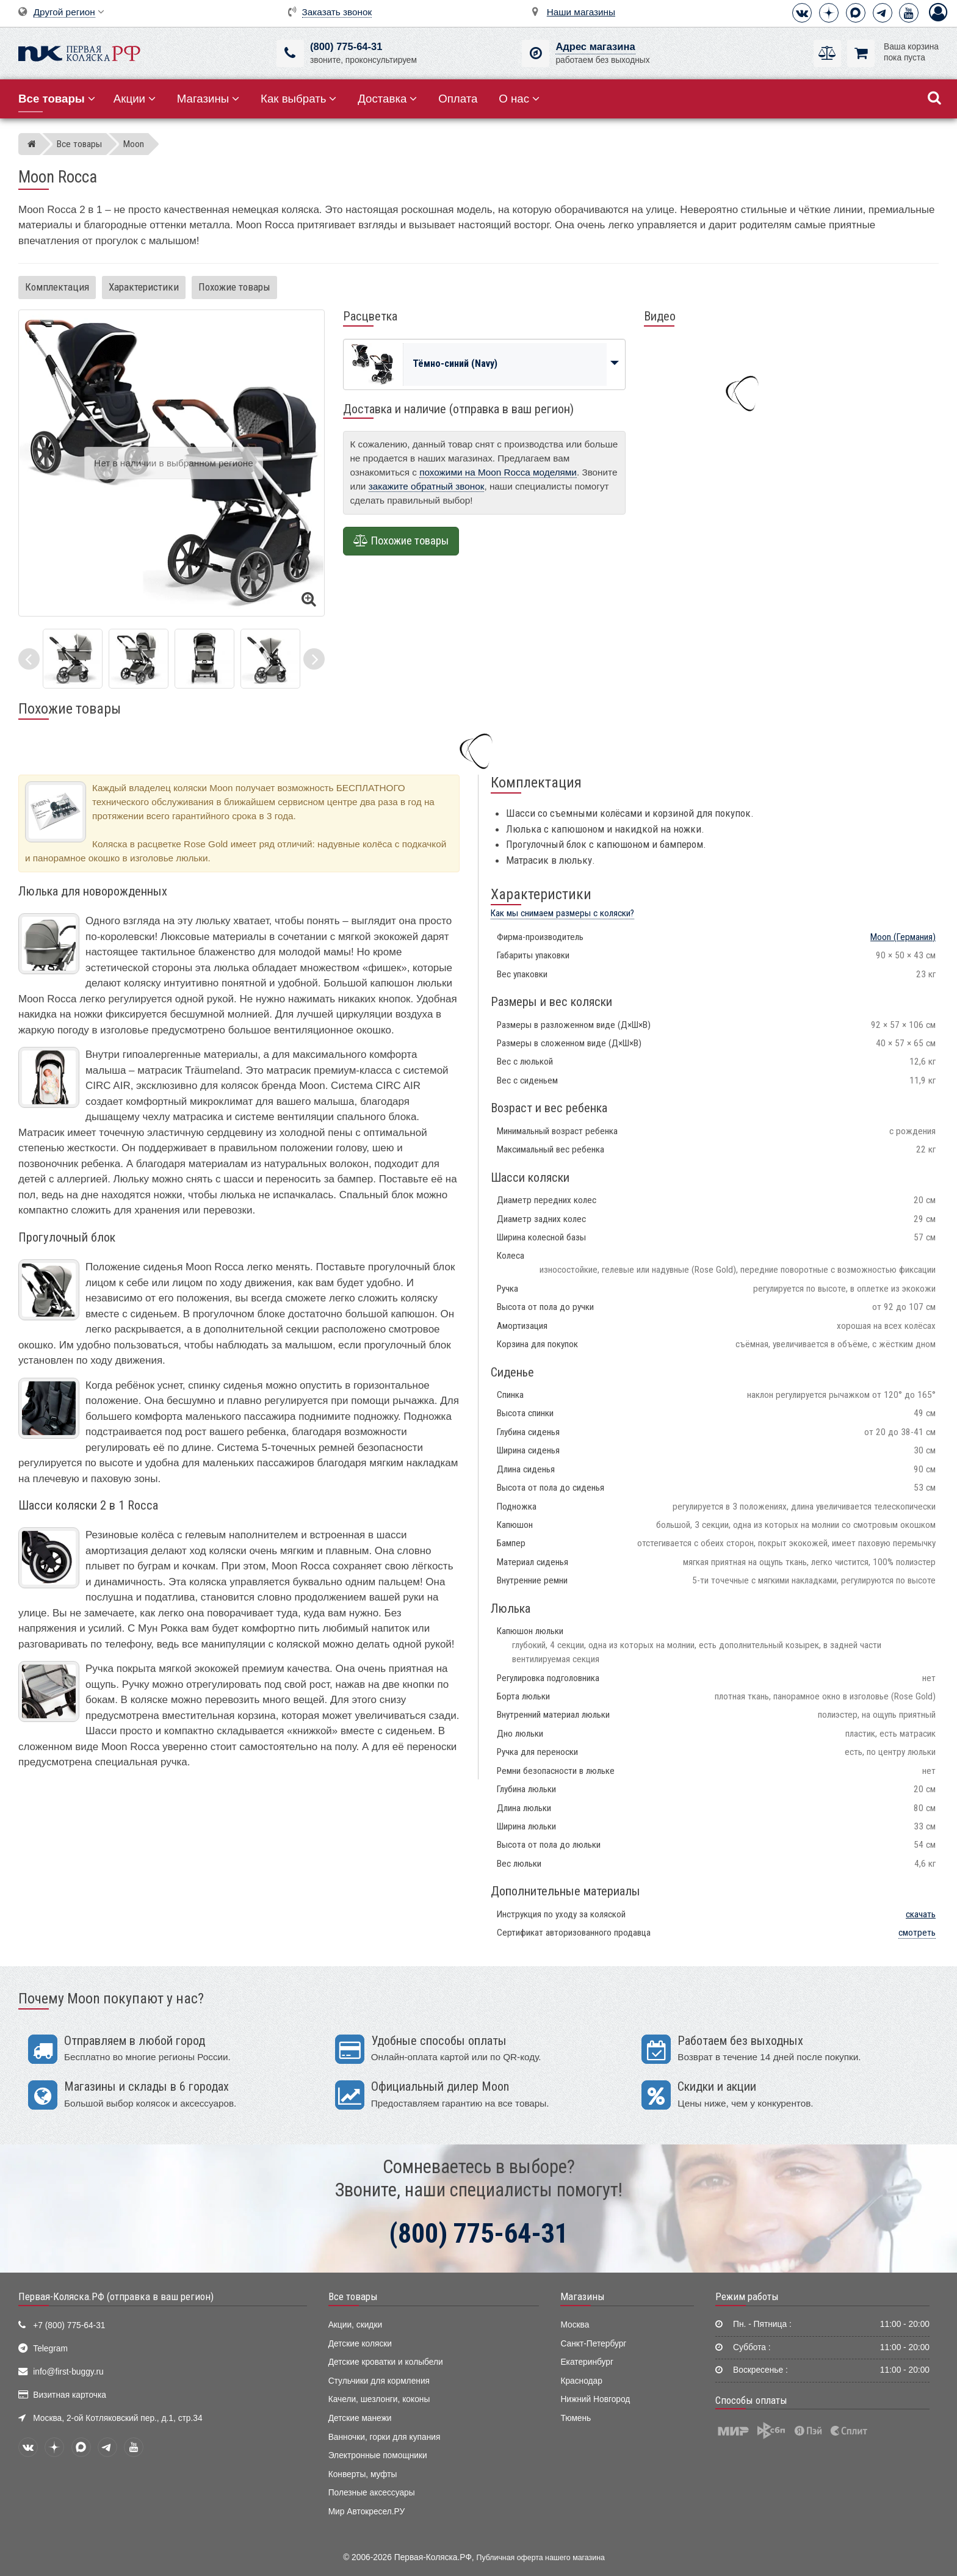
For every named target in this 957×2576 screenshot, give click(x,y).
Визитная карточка (69, 2395)
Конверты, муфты (362, 2474)
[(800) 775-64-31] (290, 53)
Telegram (50, 2348)
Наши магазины (581, 12)
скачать (921, 1914)
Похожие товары (234, 287)
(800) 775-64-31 (346, 46)
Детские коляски (360, 2343)
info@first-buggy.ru (68, 2371)
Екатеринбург (586, 2362)
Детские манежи (360, 2418)
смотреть (917, 1932)
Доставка (387, 98)
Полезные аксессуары (371, 2492)
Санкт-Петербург (593, 2343)
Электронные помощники (377, 2455)
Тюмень (575, 2418)
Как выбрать (298, 98)
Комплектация (57, 287)
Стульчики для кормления (379, 2381)
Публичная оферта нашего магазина (541, 2557)
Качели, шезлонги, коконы (379, 2399)
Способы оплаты (751, 2400)
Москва (574, 2324)
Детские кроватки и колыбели (385, 2362)
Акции (135, 98)
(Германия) (903, 937)
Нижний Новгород (595, 2399)
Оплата (457, 98)
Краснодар (581, 2381)
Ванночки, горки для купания (384, 2437)
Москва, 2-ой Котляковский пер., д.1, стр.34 (117, 2418)
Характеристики (144, 287)
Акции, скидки (355, 2324)
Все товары (353, 2296)
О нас (519, 98)
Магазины (208, 98)
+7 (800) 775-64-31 (69, 2325)
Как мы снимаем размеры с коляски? (562, 913)
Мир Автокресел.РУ (366, 2511)
